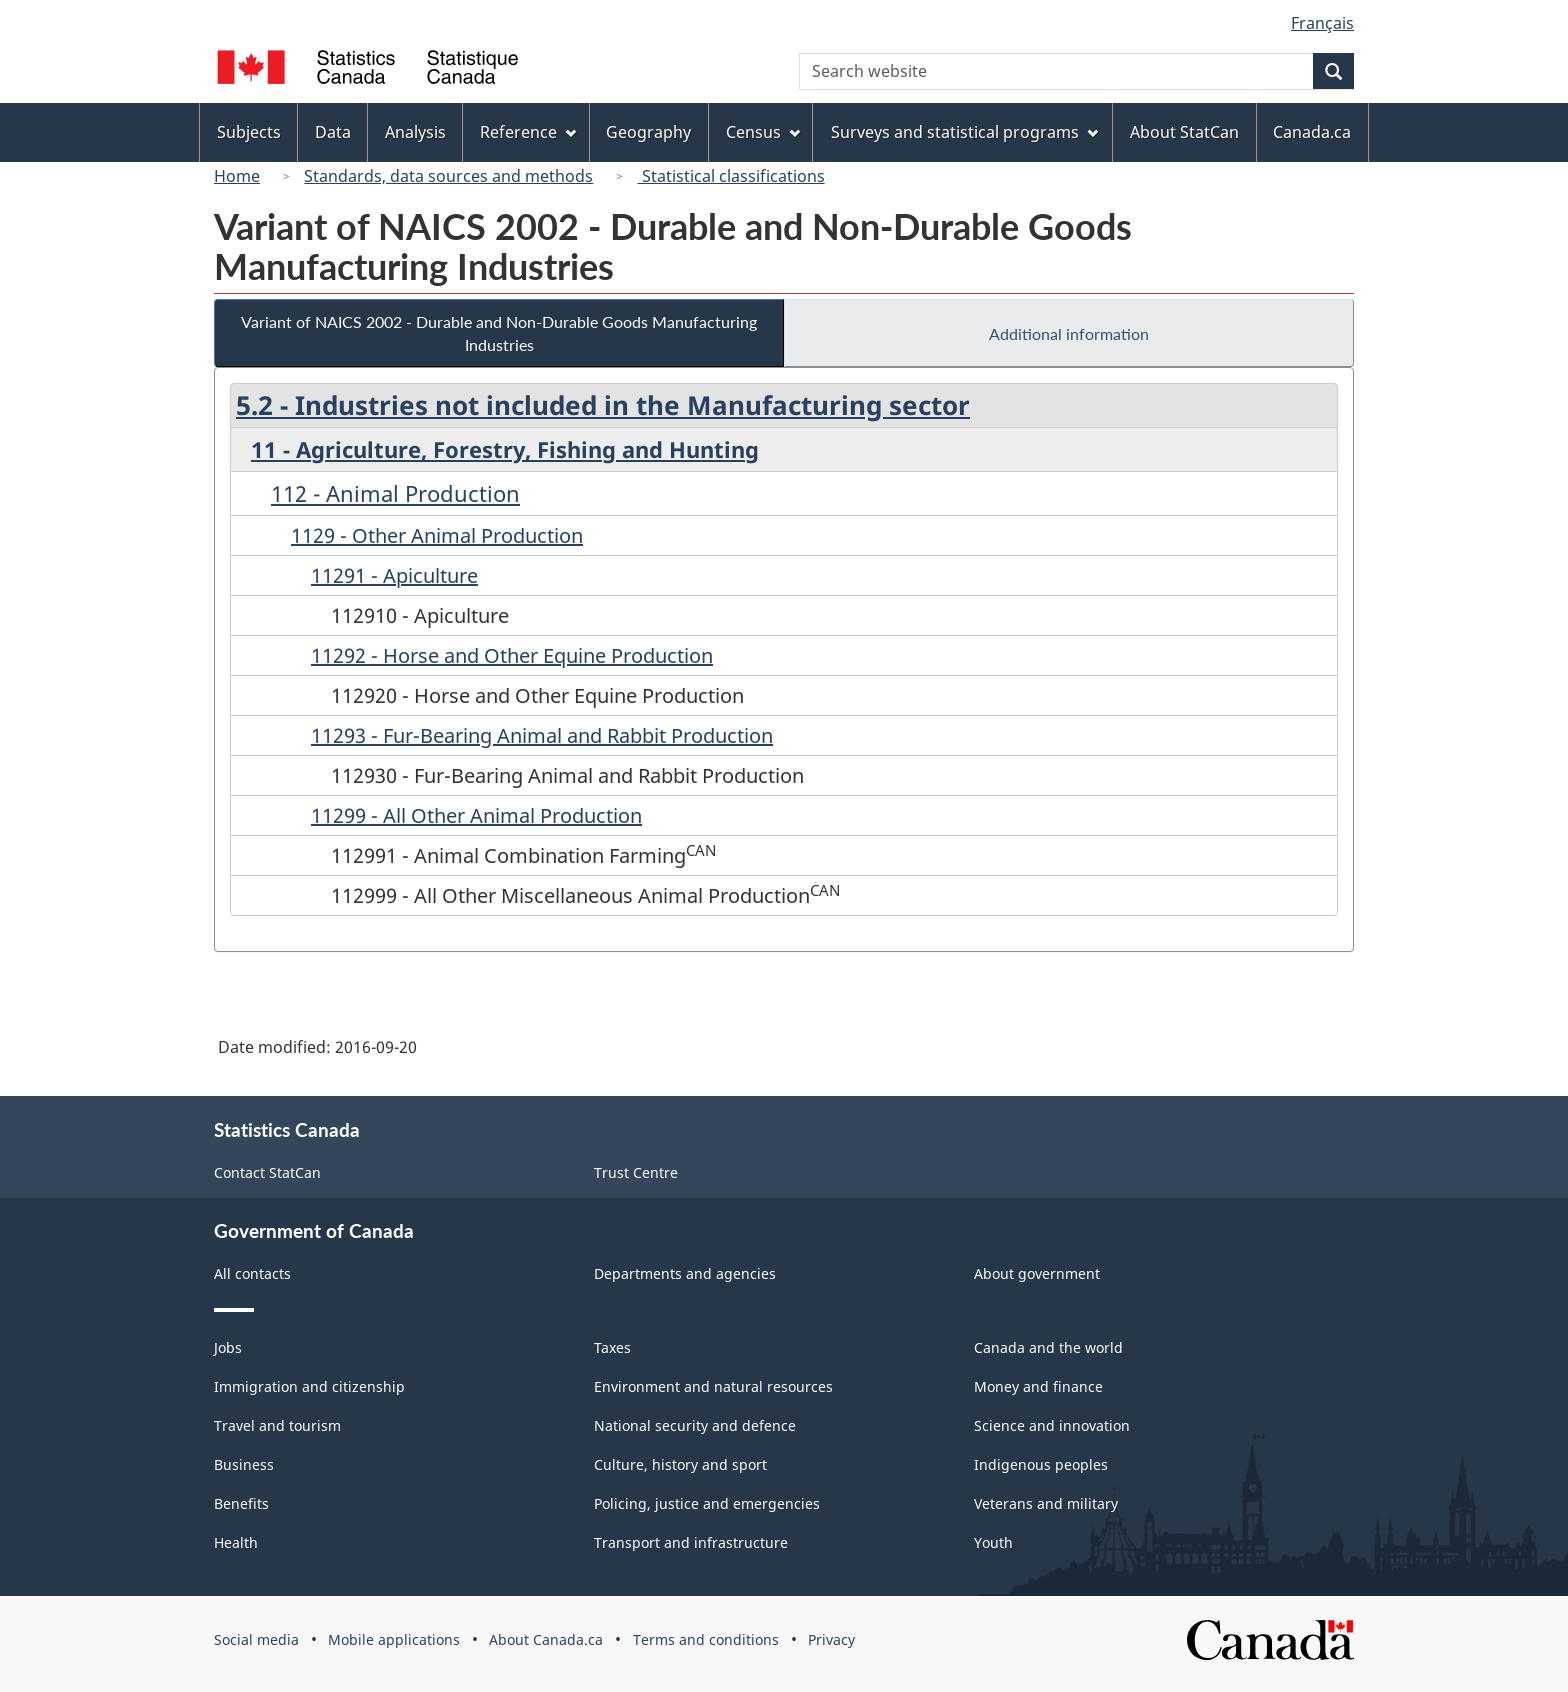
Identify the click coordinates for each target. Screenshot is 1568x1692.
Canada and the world (1048, 1347)
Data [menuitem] (333, 132)
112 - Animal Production (395, 493)
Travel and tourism (277, 1425)
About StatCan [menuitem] (1184, 132)
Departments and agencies (685, 1273)
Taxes (612, 1347)
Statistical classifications (731, 176)
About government (1037, 1273)
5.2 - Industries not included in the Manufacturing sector (603, 405)
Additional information (1069, 333)
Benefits (241, 1503)
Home (237, 176)
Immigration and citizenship (309, 1386)
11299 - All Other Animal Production (476, 815)
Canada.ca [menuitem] (1312, 132)
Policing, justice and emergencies (707, 1503)
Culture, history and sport (680, 1464)
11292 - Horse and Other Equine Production (512, 655)
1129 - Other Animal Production (437, 535)
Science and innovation (1052, 1425)
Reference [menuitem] (528, 132)
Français (1322, 23)
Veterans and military (1046, 1503)
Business (244, 1464)
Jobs (228, 1347)
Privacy (831, 1639)
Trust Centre (636, 1172)
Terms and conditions (706, 1639)
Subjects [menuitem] (249, 132)
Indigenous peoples (1041, 1464)
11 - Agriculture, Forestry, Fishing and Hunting (505, 449)
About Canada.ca (546, 1639)
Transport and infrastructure (691, 1542)
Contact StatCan (267, 1172)
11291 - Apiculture (394, 575)
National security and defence (695, 1425)
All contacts (252, 1273)
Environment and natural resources (713, 1386)
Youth (993, 1542)
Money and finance (1038, 1386)
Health (236, 1542)
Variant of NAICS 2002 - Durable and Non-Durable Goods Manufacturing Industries (499, 333)
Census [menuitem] (763, 132)
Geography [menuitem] (648, 132)
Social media (256, 1639)
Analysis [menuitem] (415, 132)
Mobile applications (394, 1639)
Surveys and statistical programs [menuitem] (964, 132)
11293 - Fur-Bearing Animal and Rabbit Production (542, 735)
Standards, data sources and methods (448, 176)
